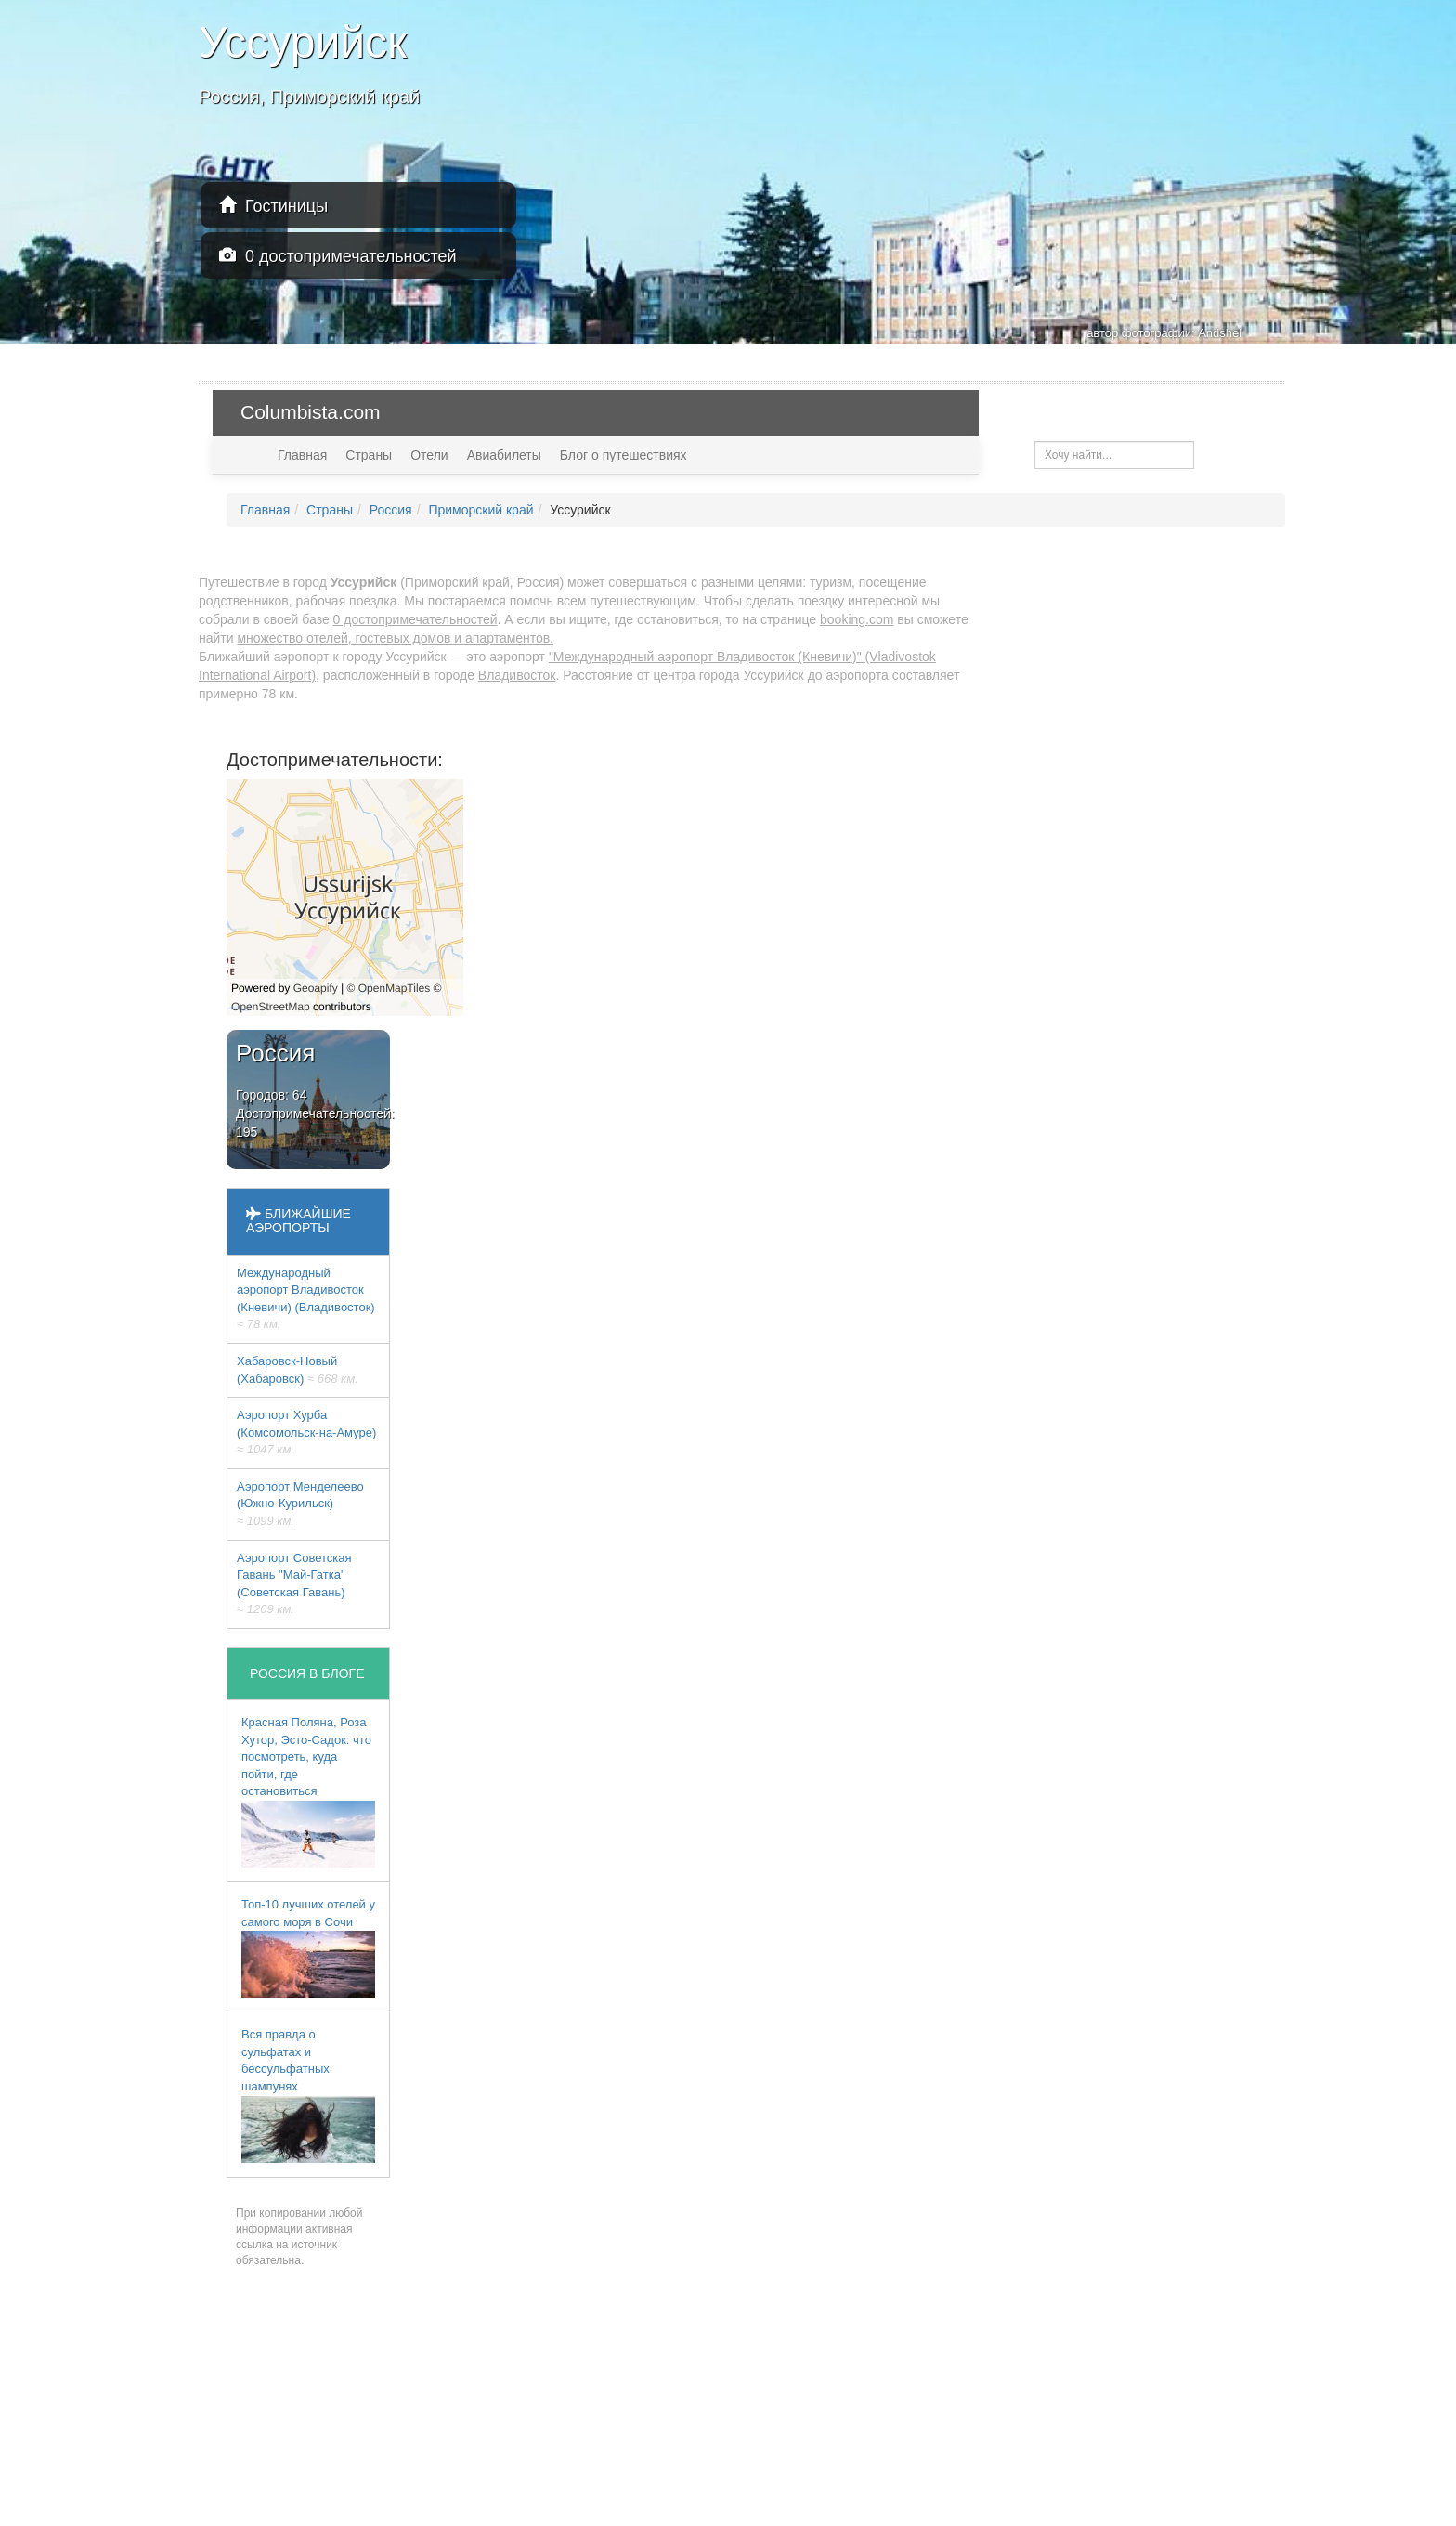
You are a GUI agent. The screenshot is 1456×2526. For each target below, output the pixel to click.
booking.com (856, 619)
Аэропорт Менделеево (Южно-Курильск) (300, 1503)
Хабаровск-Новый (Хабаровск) (297, 1370)
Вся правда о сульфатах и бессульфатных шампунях (308, 2094)
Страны (368, 455)
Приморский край (480, 509)
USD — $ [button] (1236, 412)
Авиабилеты (504, 455)
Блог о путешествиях (623, 455)
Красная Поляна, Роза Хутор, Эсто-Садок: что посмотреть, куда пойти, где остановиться (308, 1791)
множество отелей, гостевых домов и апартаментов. (395, 638)
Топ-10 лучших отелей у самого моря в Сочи (308, 1947)
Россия (391, 509)
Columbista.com (310, 412)
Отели (429, 455)
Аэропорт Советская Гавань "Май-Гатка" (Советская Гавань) (294, 1584)
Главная (302, 455)
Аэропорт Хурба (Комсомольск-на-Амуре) (306, 1432)
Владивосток (517, 675)
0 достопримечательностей (338, 256)
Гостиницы (273, 205)
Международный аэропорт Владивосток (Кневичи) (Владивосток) (306, 1299)
